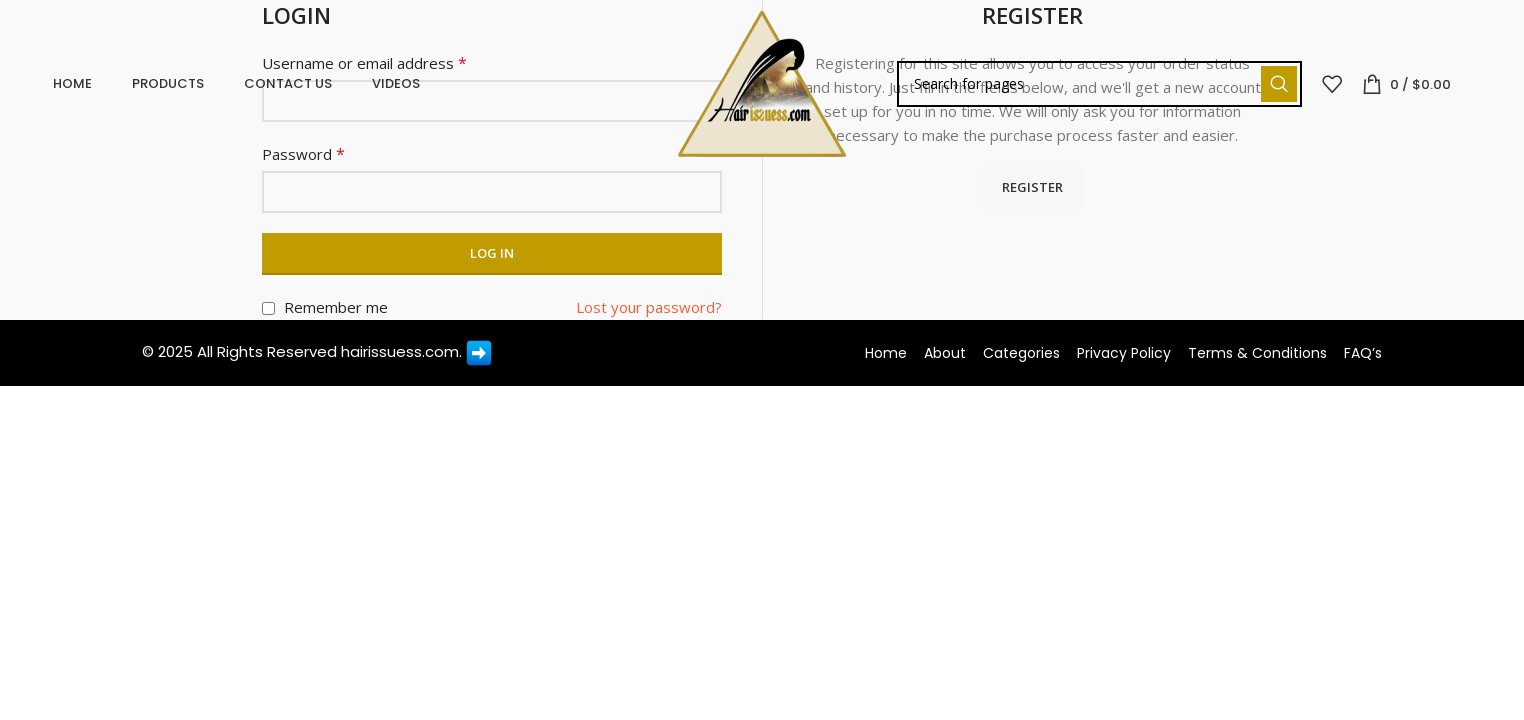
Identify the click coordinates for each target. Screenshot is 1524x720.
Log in (492, 253)
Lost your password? (649, 307)
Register (1032, 187)
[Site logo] (762, 88)
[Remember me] (268, 308)
